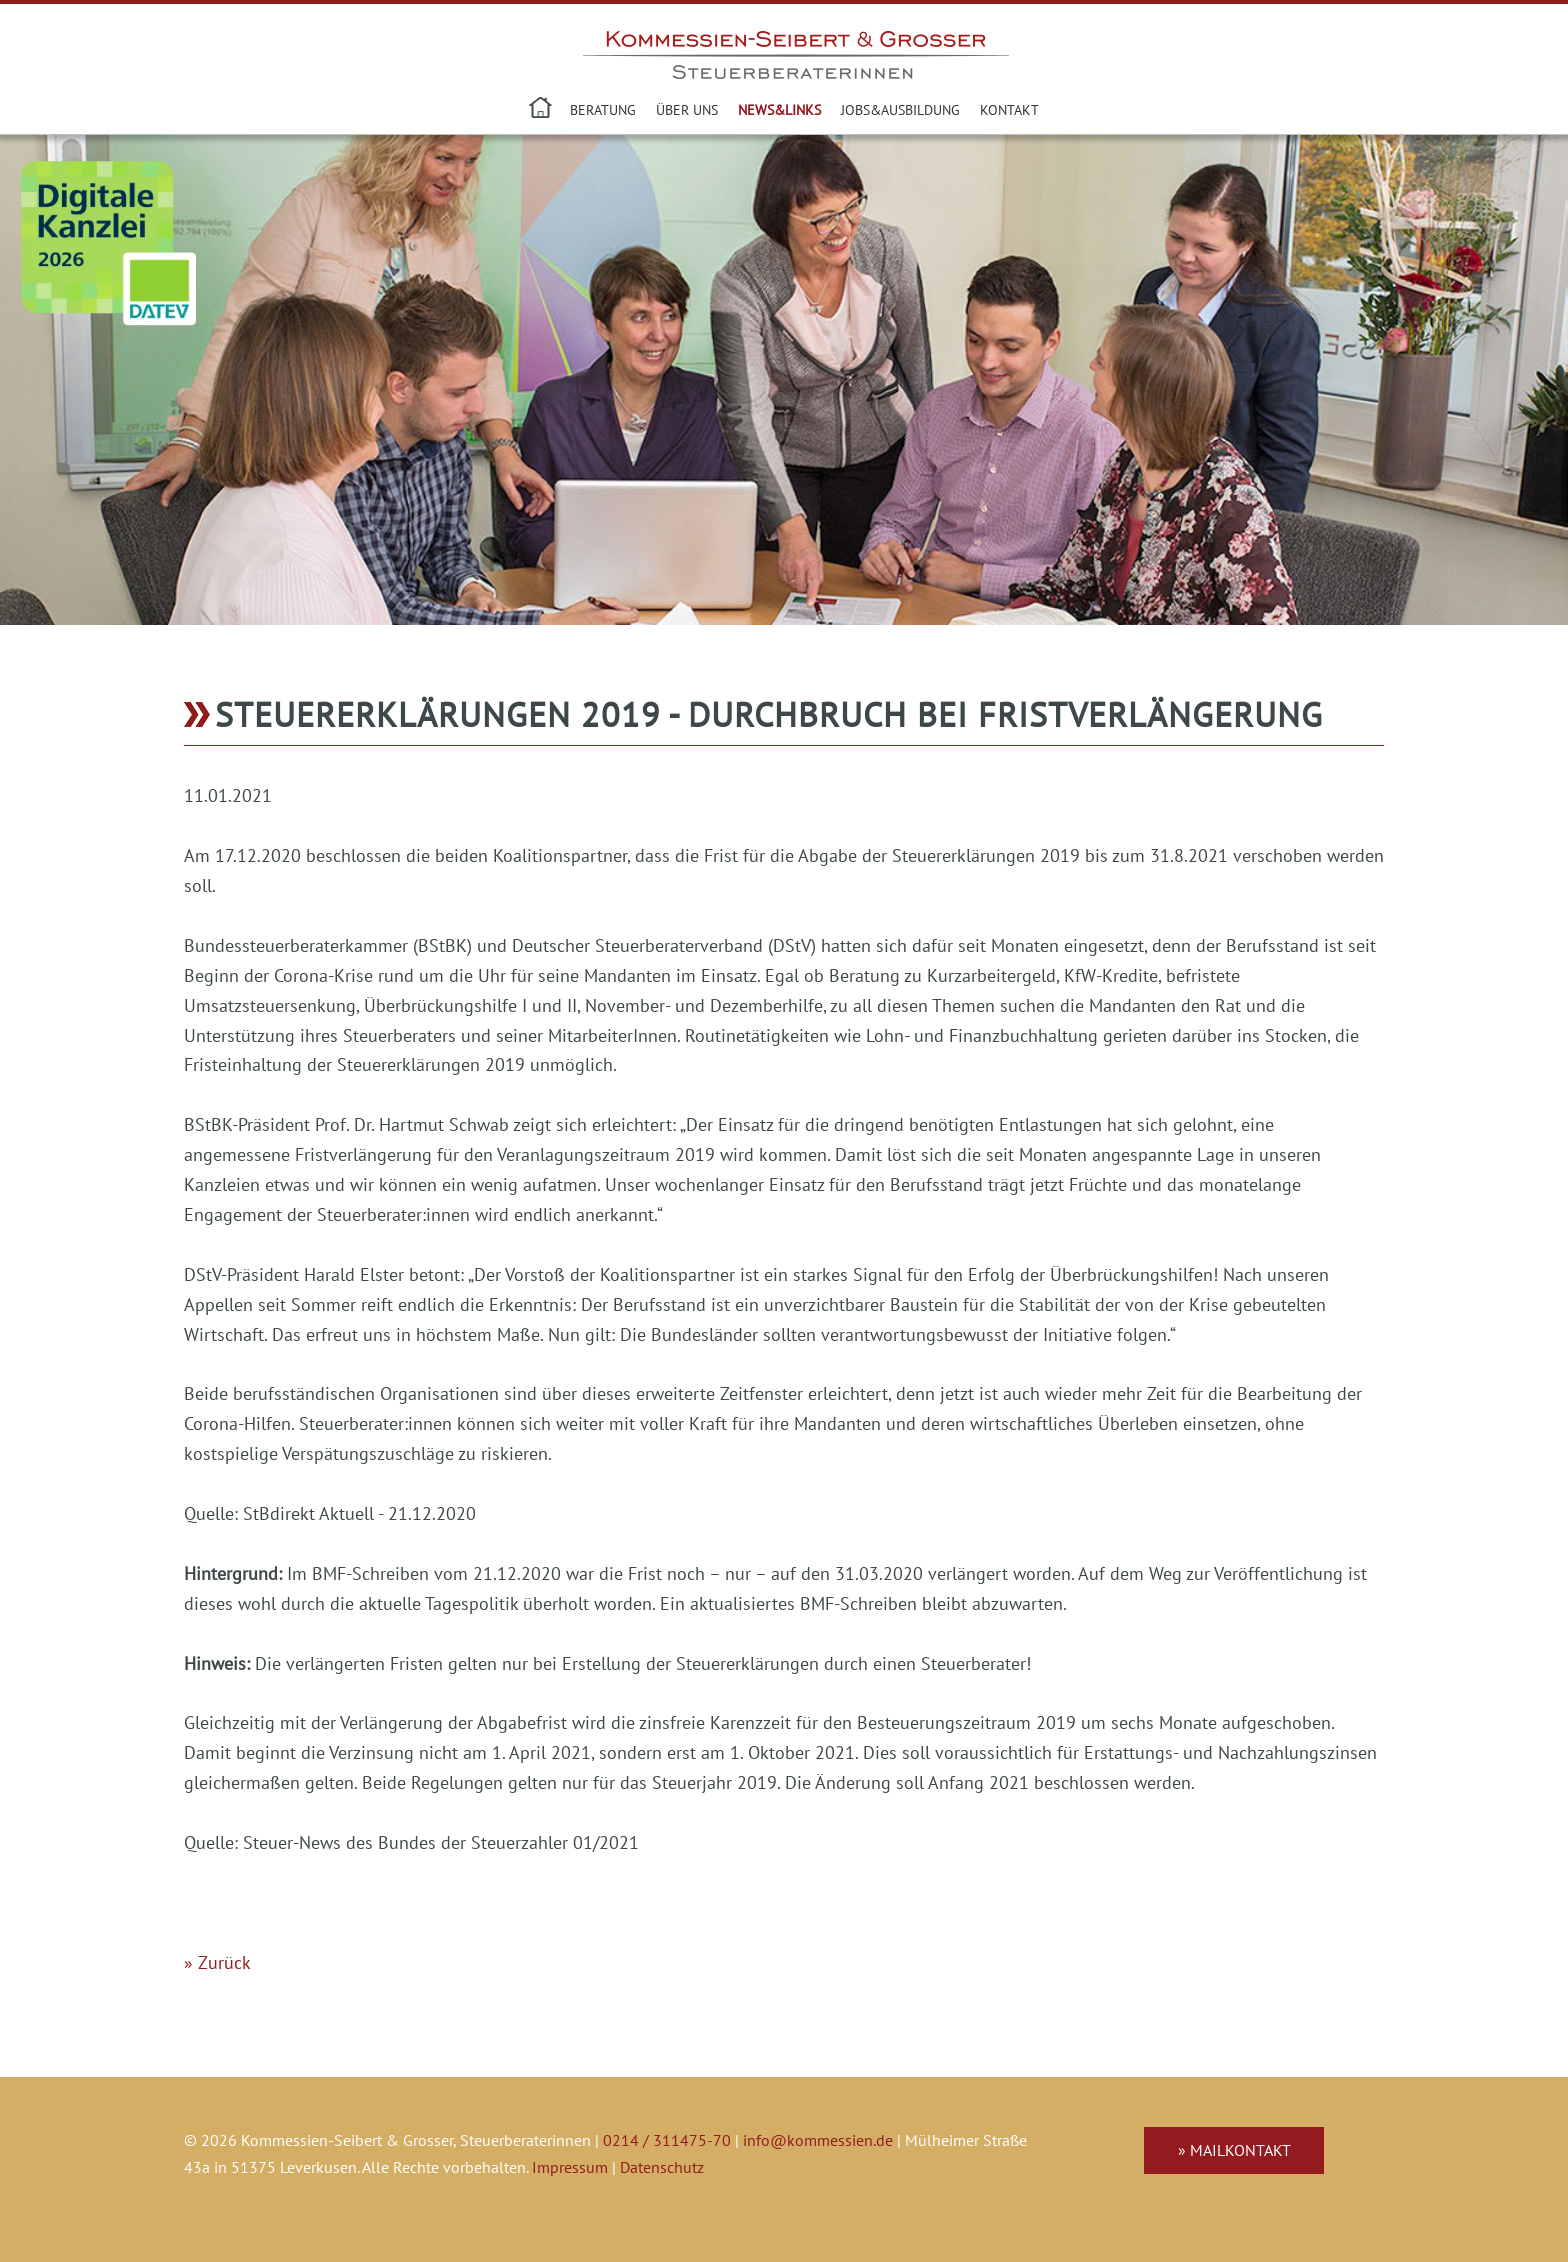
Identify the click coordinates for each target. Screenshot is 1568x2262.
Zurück (224, 1962)
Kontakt (1009, 109)
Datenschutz (662, 2167)
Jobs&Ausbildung (900, 109)
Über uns (687, 109)
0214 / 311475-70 (667, 2140)
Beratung (603, 109)
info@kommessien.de (818, 2140)
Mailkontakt (1240, 2150)
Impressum (570, 2167)
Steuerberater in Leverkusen (542, 110)
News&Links (779, 109)
